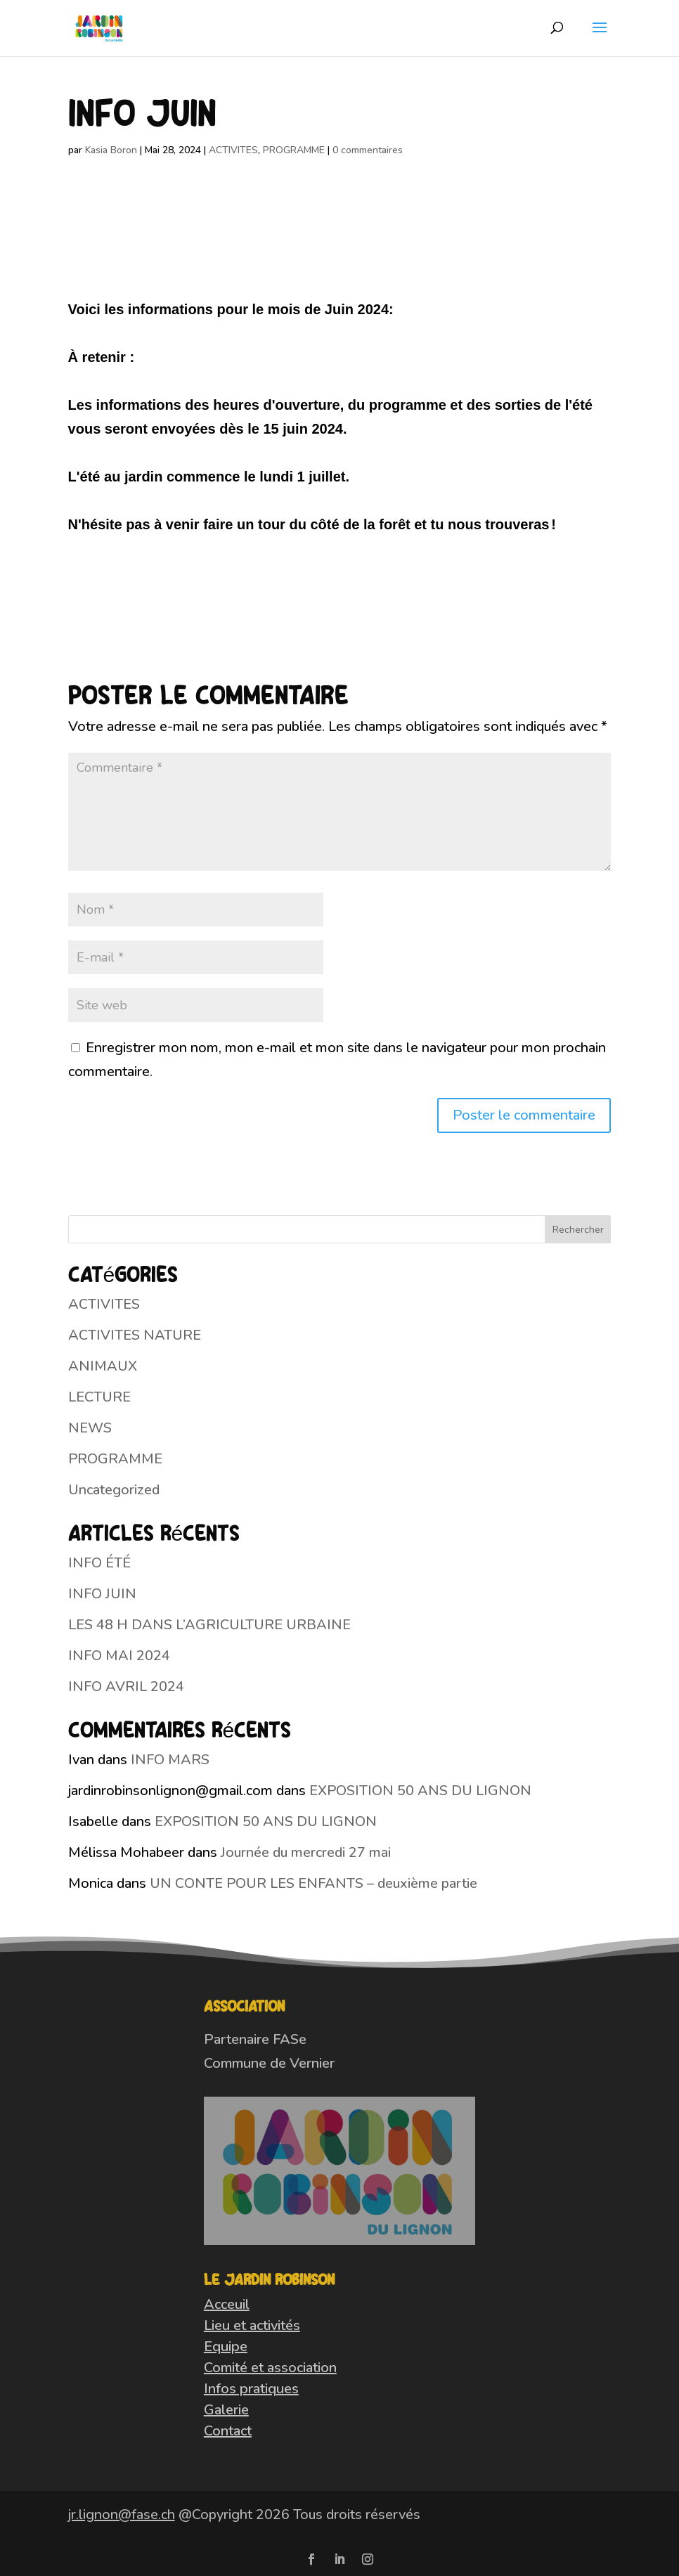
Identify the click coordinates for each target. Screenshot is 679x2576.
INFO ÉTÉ (99, 1562)
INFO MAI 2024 (119, 1655)
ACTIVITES (233, 150)
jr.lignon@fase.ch (121, 2514)
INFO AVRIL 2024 (126, 1686)
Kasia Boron (111, 150)
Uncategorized (114, 1489)
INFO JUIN (102, 1593)
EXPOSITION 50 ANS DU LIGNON (420, 1790)
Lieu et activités (252, 2325)
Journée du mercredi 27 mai (306, 1852)
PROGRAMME (294, 150)
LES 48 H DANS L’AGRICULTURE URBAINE (209, 1624)
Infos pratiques (251, 2388)
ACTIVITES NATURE (134, 1335)
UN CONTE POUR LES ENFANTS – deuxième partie (313, 1883)
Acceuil (227, 2304)
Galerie (226, 2409)
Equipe (225, 2346)
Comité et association (270, 2367)
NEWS (90, 1427)
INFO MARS (170, 1759)
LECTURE (99, 1396)
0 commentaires (367, 150)
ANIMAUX (102, 1366)
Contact (228, 2430)
